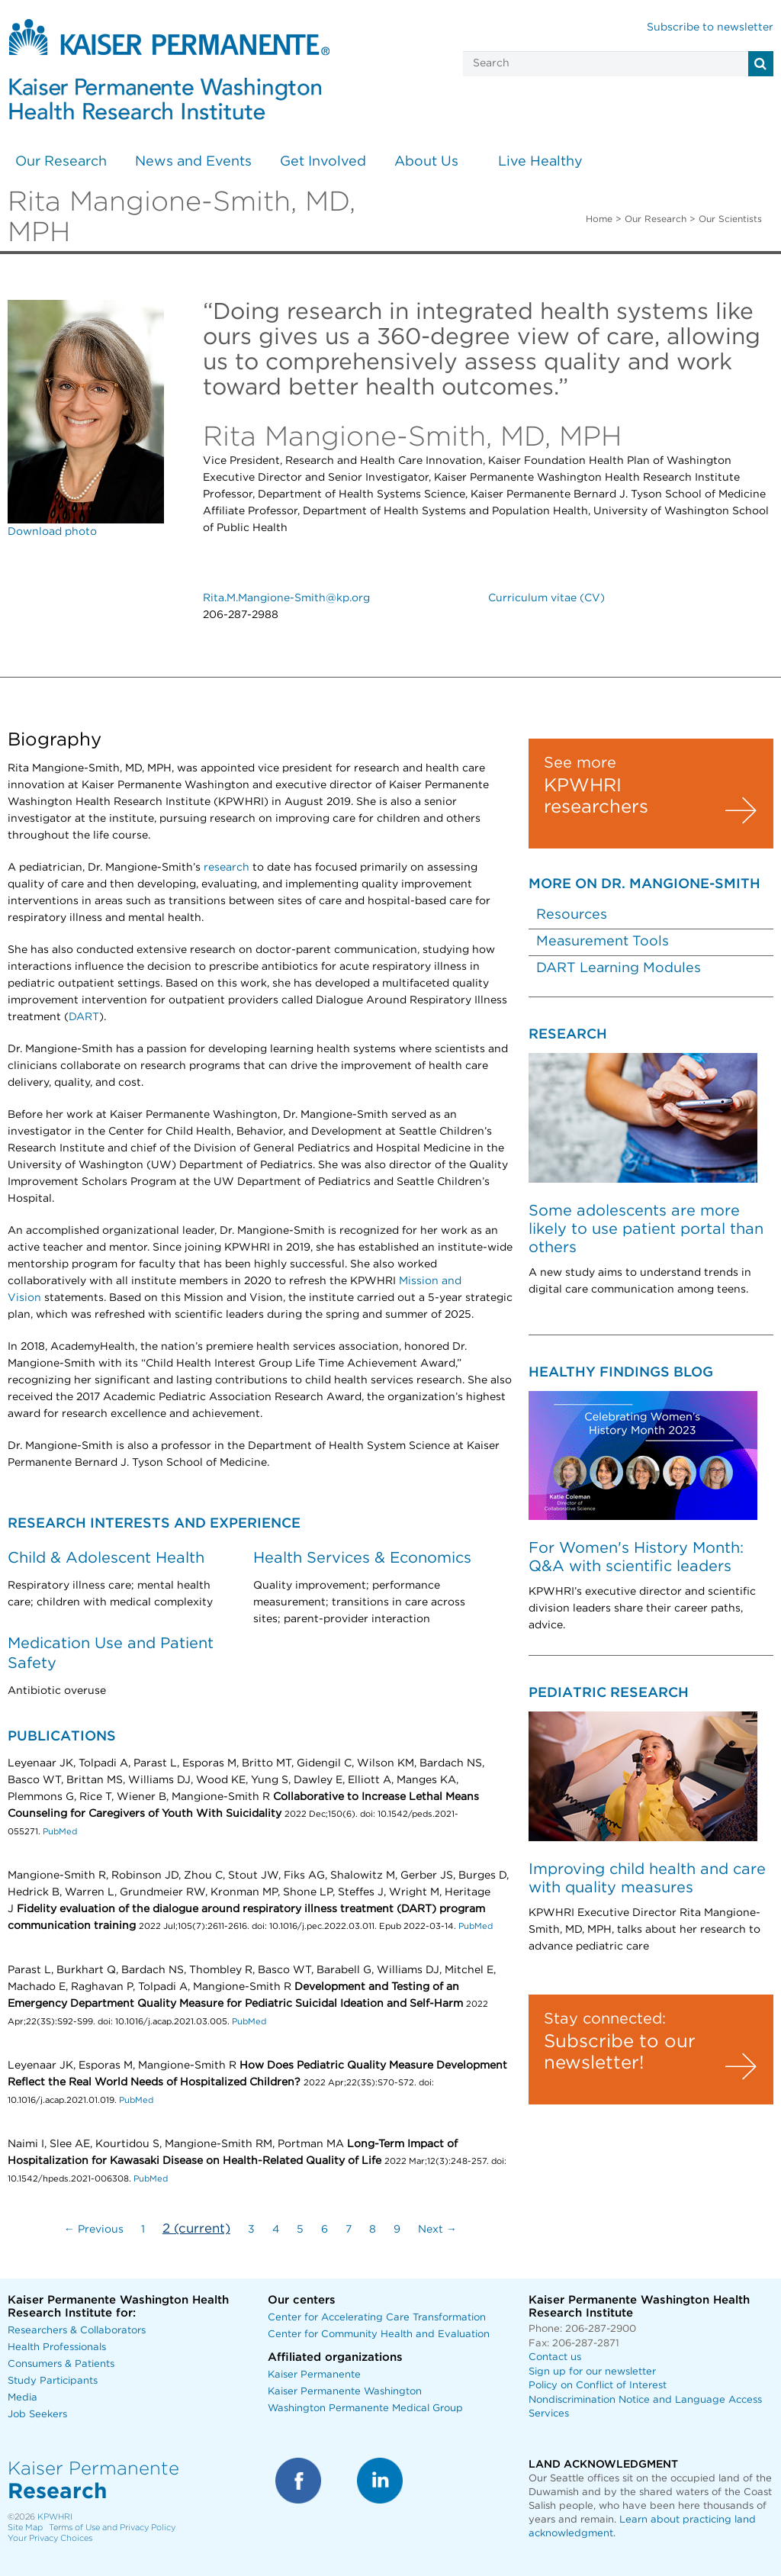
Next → (437, 2229)
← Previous (94, 2229)
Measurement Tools (602, 941)
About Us (426, 162)
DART (84, 1017)
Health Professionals (57, 2347)
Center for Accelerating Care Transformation (377, 2318)
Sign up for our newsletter (592, 2372)
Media (22, 2398)
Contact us (555, 2357)
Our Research (61, 162)
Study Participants (53, 2381)
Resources (571, 915)
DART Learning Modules (618, 968)
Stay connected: (605, 2019)
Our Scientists (730, 219)
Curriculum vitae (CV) (546, 598)
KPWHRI (54, 2517)
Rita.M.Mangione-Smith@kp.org (286, 598)
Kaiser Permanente (314, 2375)
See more (580, 763)
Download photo (52, 531)
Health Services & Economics (362, 1558)
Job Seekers (37, 2415)
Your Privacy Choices (50, 2538)
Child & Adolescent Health (106, 1558)
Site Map (25, 2527)
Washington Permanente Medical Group (365, 2408)
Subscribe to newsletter (710, 27)
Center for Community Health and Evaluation (379, 2334)
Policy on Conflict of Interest (598, 2386)
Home (599, 219)
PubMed (60, 1831)
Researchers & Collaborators (77, 2331)
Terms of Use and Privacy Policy (112, 2527)
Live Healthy (540, 162)
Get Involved (323, 162)
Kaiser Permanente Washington (345, 2392)
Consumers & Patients (61, 2364)
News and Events (193, 162)
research (226, 867)
